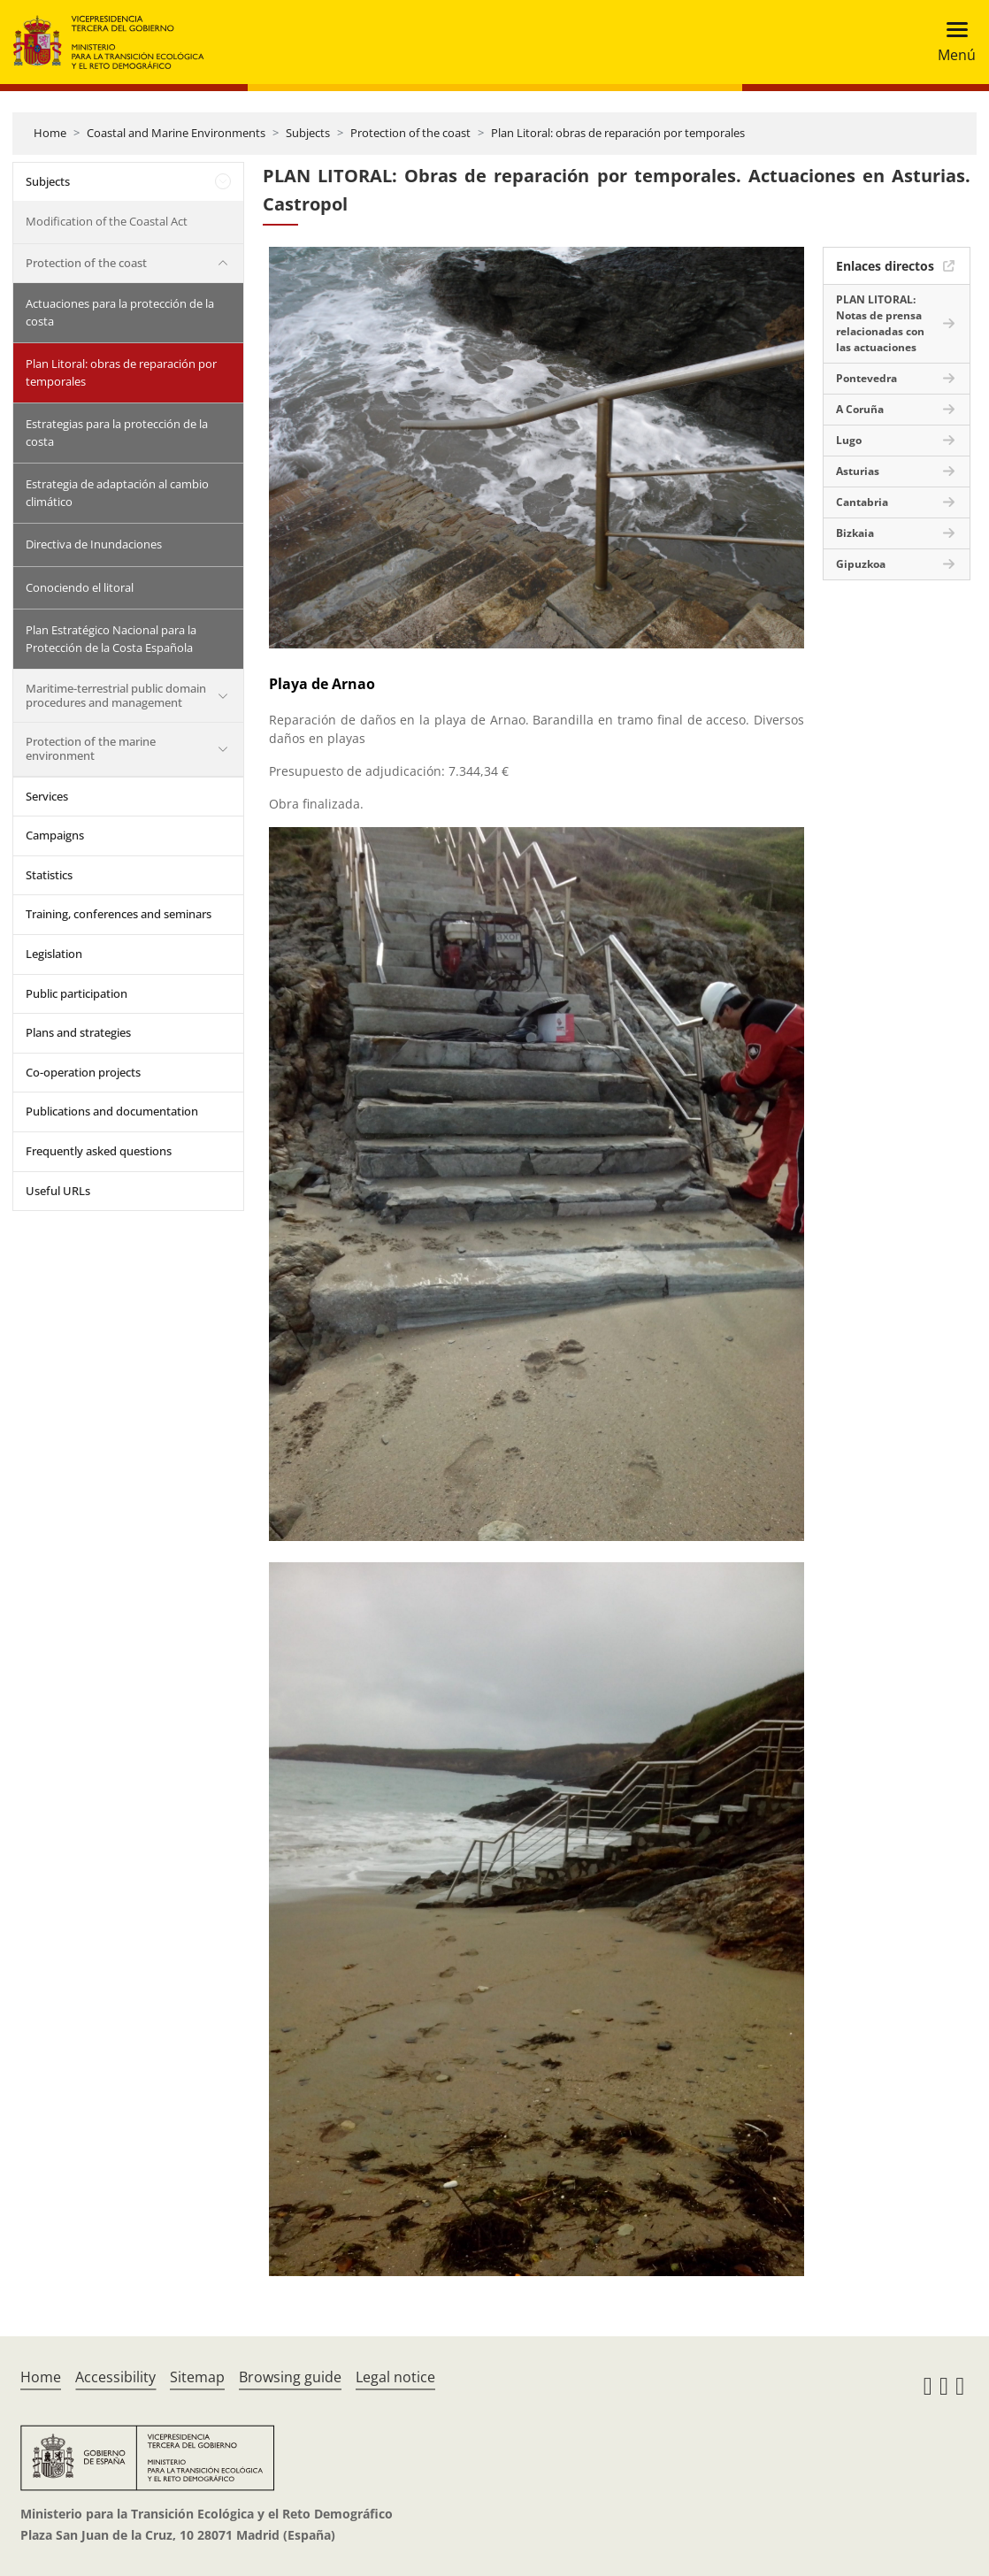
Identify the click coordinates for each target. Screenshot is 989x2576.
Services (47, 796)
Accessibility (115, 2377)
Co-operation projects (83, 1072)
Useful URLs (58, 1191)
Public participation (76, 993)
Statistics (49, 875)
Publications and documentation (112, 1111)
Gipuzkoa (861, 563)
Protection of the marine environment (91, 748)
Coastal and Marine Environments (176, 133)
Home (50, 133)
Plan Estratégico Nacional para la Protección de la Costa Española (111, 639)
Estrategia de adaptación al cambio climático (117, 493)
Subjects (308, 133)
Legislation (54, 954)
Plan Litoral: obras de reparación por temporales (618, 133)
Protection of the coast (410, 133)
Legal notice (395, 2377)
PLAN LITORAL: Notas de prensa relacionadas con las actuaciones (880, 323)
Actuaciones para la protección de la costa (120, 312)
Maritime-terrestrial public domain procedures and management (116, 695)
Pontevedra (866, 378)
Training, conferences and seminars (118, 914)
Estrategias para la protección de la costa (117, 432)
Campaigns (55, 835)
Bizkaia (855, 532)
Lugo (849, 440)
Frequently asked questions (99, 1151)
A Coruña (860, 409)
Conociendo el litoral (80, 587)
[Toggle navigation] (951, 42)
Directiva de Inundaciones (94, 544)
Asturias (857, 471)
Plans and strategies (78, 1032)
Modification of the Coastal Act (107, 221)
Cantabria (862, 502)
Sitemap (197, 2377)
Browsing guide (290, 2377)
